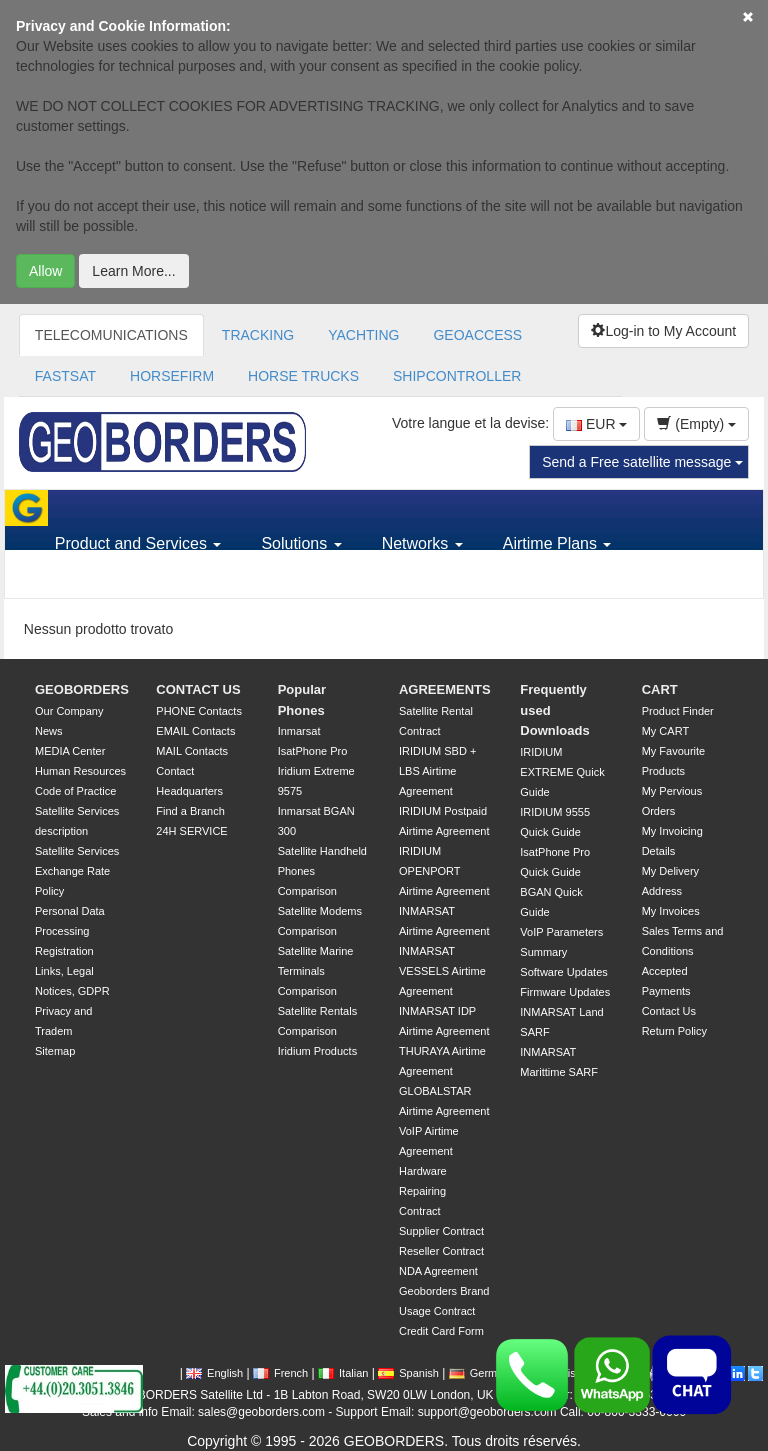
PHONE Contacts (199, 711)
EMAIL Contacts (195, 731)
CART (660, 689)
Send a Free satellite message (642, 462)
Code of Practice (75, 791)
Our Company (69, 711)
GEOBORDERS (82, 689)
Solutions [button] (301, 543)
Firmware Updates (565, 992)
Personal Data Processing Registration (70, 931)
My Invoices (671, 911)
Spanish (408, 1373)
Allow (45, 271)
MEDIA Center (70, 751)
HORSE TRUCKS (303, 376)
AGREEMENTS (445, 689)
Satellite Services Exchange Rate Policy (77, 871)
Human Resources (80, 771)
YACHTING (363, 335)
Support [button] (90, 579)
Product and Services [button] (138, 543)
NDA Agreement (438, 1271)
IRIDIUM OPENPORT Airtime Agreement (444, 871)
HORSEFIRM (172, 376)
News (49, 731)
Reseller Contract (441, 1251)
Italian (343, 1373)
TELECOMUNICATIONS (111, 335)
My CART (665, 731)
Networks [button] (422, 543)
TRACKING (258, 335)
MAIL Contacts (192, 751)
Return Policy (674, 1031)
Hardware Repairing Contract (423, 1191)
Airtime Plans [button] (557, 543)
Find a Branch (190, 811)
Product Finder (678, 711)
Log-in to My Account (663, 331)
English (214, 1373)
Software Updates (563, 972)
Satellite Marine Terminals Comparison (316, 971)
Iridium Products (317, 1051)
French (280, 1373)
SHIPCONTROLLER (457, 376)
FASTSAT (65, 376)
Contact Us (669, 1011)
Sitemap (55, 1051)
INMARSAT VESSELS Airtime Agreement (442, 971)
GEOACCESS (477, 335)
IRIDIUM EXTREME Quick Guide (562, 772)
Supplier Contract (441, 1231)
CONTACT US (198, 689)
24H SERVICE (191, 831)
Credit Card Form (441, 1331)
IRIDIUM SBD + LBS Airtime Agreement (437, 771)
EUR (596, 424)
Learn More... (133, 271)
